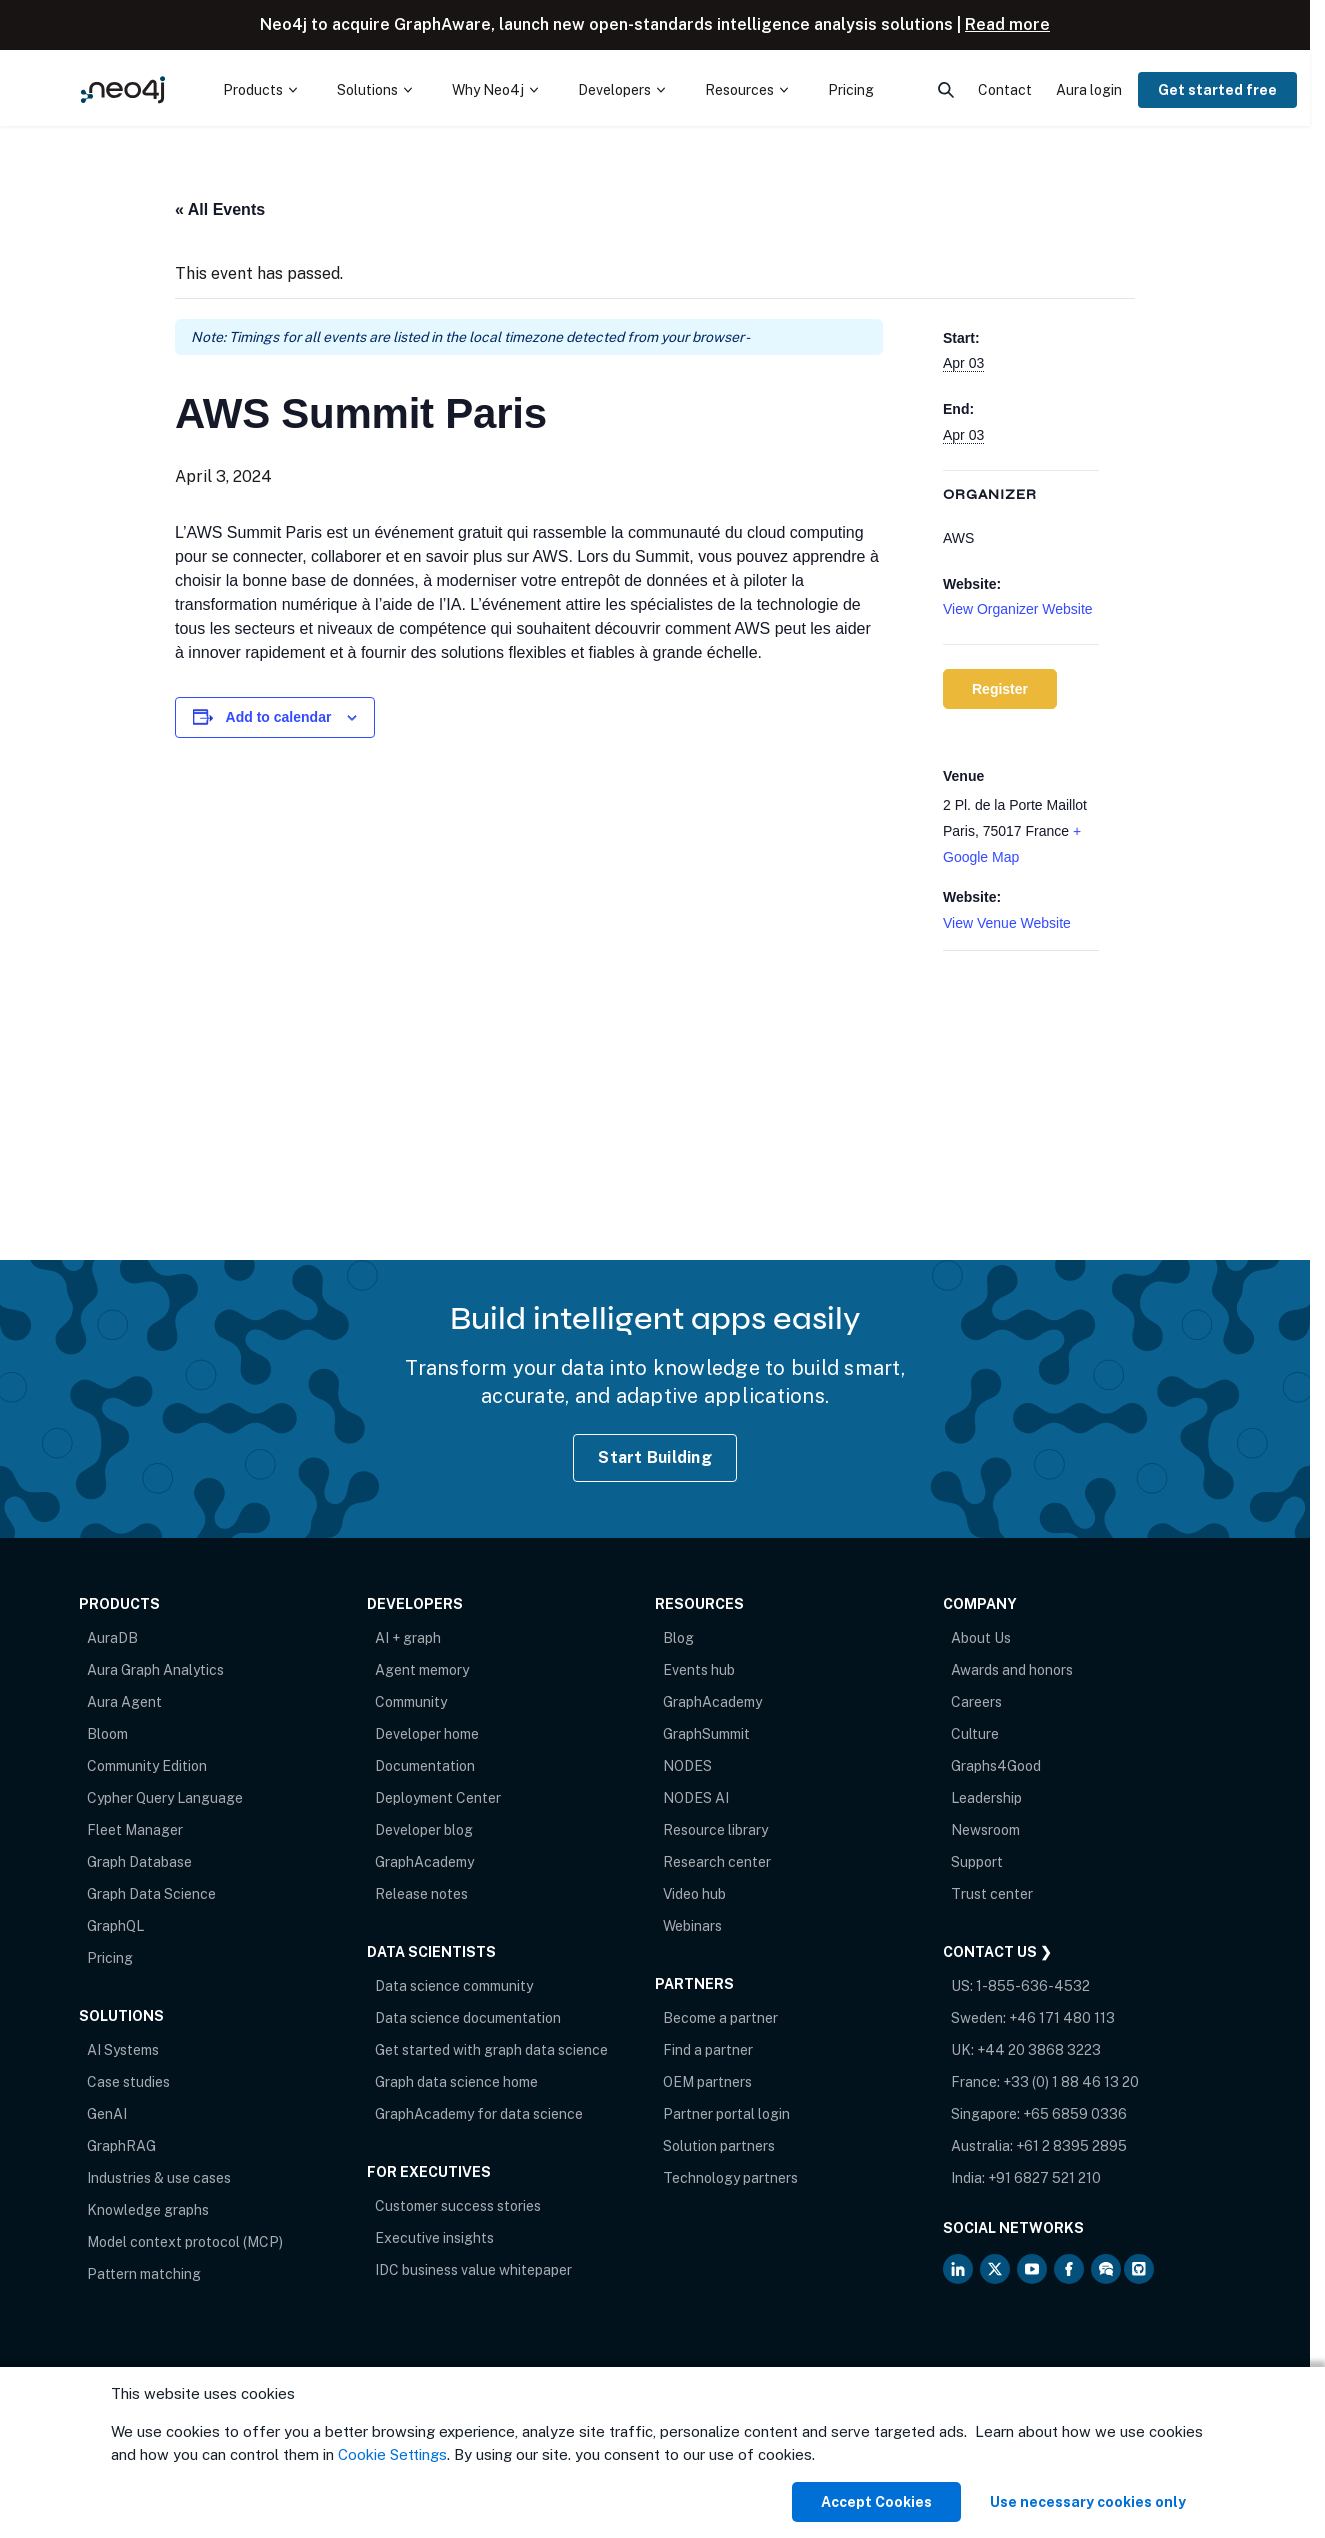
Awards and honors (1012, 1670)
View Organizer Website (1018, 609)
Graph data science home (456, 2082)
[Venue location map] (1021, 1056)
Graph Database (139, 1862)
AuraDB (112, 1638)
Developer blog (424, 1830)
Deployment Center (438, 1798)
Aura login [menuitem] (1089, 90)
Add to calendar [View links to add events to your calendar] (279, 717)
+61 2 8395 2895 (1071, 2146)
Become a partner (720, 2018)
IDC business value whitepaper (473, 2270)
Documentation (425, 1766)
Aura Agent (124, 1702)
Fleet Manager (135, 1830)
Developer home (427, 1734)
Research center (717, 1862)
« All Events (220, 209)
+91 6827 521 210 (1044, 2178)
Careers (976, 1702)
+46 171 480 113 (1062, 2018)
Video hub (694, 1894)
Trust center (992, 1894)
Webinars (692, 1926)
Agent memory (422, 1670)
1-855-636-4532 (1033, 1986)
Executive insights (434, 2238)
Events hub (699, 1670)
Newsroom (985, 1830)
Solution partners (719, 2146)
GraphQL (115, 1926)
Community (411, 1702)
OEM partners (707, 2082)
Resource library (715, 1830)
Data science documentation (468, 2018)
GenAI (107, 2114)
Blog (678, 1638)
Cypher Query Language (165, 1798)
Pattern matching (144, 2274)
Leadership (986, 1798)
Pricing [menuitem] (851, 90)
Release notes (421, 1894)
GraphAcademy (424, 1862)
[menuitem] (260, 90)
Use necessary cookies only (1088, 2502)
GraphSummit (706, 1734)
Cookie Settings (392, 2454)
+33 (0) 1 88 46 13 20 (1071, 2082)
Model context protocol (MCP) (185, 2242)
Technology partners (730, 2178)
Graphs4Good (996, 1766)
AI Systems (123, 2050)
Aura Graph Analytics (155, 1670)
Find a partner (708, 2050)
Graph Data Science (151, 1894)
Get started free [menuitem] (1217, 90)
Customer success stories (458, 2206)
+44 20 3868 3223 (1039, 2050)
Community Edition (147, 1766)
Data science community (454, 1986)
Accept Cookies (876, 2502)
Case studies (128, 2082)
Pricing (110, 1958)
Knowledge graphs (148, 2210)
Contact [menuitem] (1005, 90)
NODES (687, 1766)
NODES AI (696, 1798)
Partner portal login (726, 2114)
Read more (1007, 24)
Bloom (107, 1734)
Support (977, 1862)
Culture (975, 1734)
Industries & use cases (159, 2178)
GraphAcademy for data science (479, 2114)
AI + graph (408, 1638)
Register (1000, 689)
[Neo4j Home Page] (123, 89)
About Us (981, 1638)
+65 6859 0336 (1075, 2114)
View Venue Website (1007, 923)
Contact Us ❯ (997, 1952)
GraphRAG (121, 2146)
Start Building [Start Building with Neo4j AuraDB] (655, 1457)
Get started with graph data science (491, 2050)
